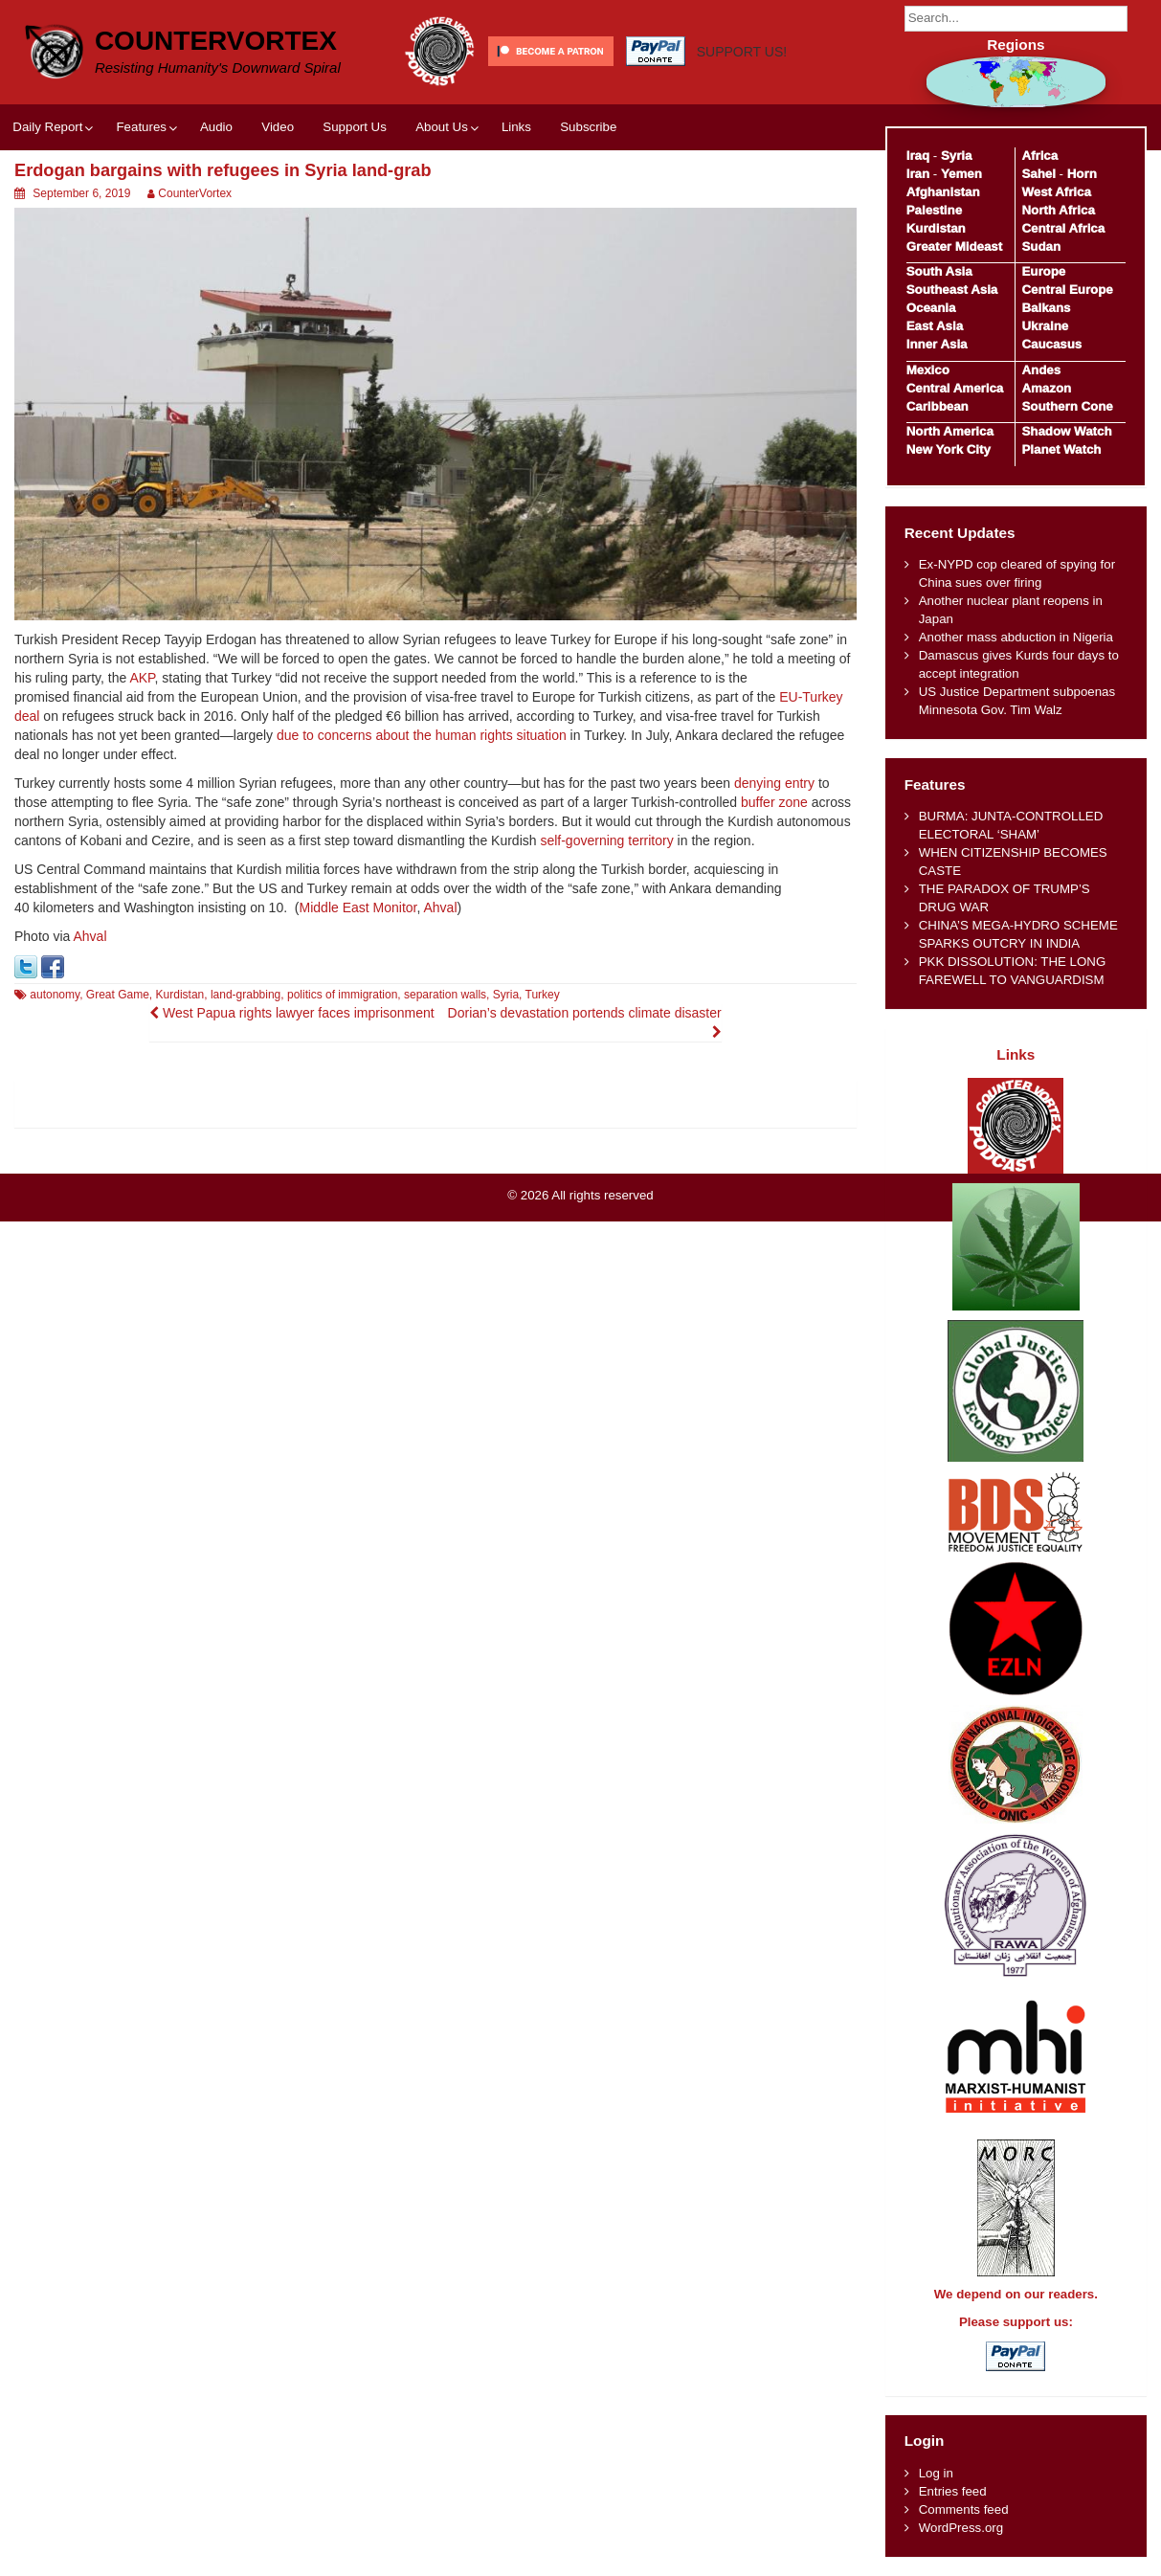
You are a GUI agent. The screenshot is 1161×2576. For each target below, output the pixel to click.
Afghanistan (943, 192)
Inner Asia (937, 344)
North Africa (1057, 210)
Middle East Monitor (358, 907)
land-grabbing (245, 994)
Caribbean (937, 406)
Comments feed (964, 2509)
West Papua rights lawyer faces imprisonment (292, 1012)
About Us (441, 127)
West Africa (1055, 192)
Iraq (917, 155)
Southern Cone (1066, 406)
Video (277, 127)
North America (950, 431)
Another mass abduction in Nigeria (1016, 637)
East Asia (934, 326)
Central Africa (1063, 228)
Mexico (927, 370)
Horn (1082, 174)
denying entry (774, 783)
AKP (141, 677)
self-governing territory (606, 840)
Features (141, 127)
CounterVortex (216, 41)
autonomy (54, 994)
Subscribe (588, 127)
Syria (506, 994)
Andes (1041, 370)
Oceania (931, 308)
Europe (1043, 271)
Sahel (1038, 174)
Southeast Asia (952, 289)
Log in (936, 2473)
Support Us (355, 127)
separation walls (445, 994)
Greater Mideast (954, 246)
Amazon (1046, 388)
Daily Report (47, 127)
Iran (917, 174)
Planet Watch (1061, 449)
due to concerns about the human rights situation (422, 735)
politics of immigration (342, 994)
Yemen (961, 174)
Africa (1039, 155)
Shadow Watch (1066, 431)
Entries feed (953, 2491)
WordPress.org (961, 2527)
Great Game (117, 994)
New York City (948, 449)
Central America (955, 388)
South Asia (939, 271)
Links (516, 127)
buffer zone (774, 802)
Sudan (1041, 246)
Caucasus (1051, 344)
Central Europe (1066, 289)
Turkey (542, 994)
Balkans (1045, 308)
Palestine (934, 210)
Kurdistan (180, 994)
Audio (216, 127)
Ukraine (1044, 326)
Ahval (441, 907)
